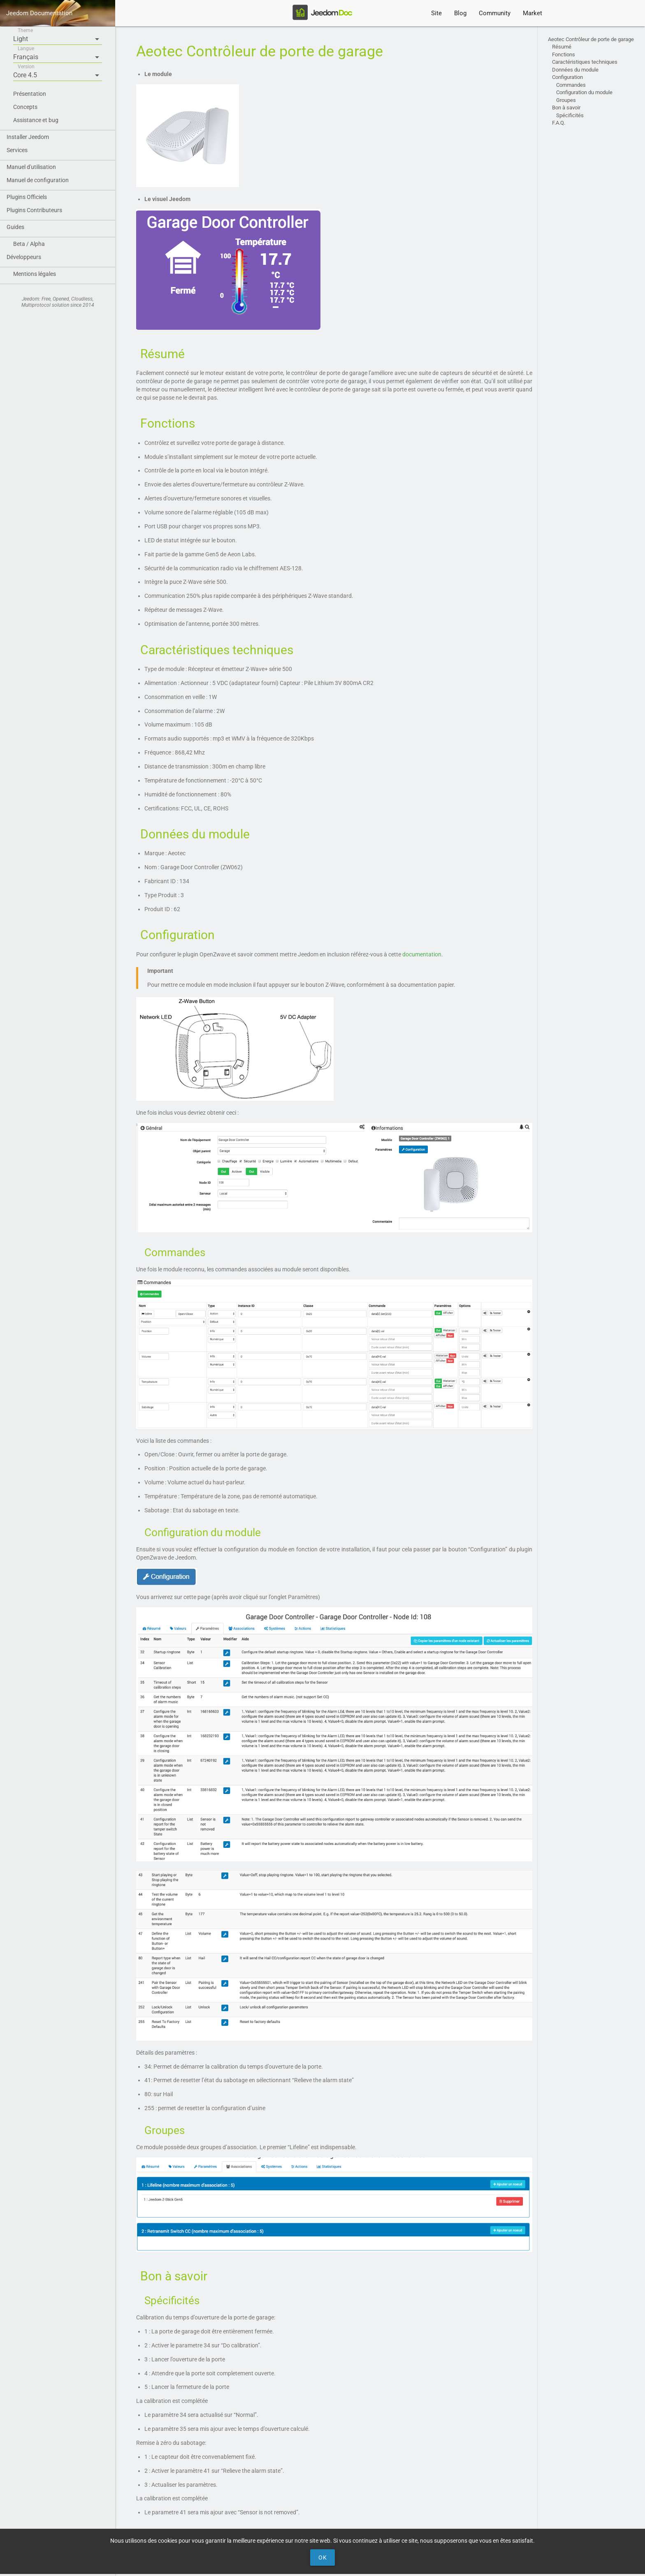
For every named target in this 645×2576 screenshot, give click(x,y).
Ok (322, 2557)
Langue (26, 48)
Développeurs (24, 257)
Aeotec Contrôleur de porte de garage (591, 39)
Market (532, 13)
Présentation (29, 93)
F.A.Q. (558, 123)
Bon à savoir (566, 107)
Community (494, 13)
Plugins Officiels (27, 197)
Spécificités (570, 115)
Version (26, 66)
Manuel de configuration (38, 180)
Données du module (575, 70)
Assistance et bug (35, 120)
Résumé (562, 47)
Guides (15, 227)
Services (17, 150)
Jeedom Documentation (39, 13)
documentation (421, 954)
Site (436, 13)
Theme (25, 30)
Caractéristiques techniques (584, 62)
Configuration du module (584, 92)
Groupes (566, 100)
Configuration (567, 77)
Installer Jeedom (28, 137)
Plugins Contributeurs (34, 210)
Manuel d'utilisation (31, 167)
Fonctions (563, 54)
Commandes (571, 85)
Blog (460, 13)
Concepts (25, 107)
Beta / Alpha (29, 244)
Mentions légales (34, 274)
